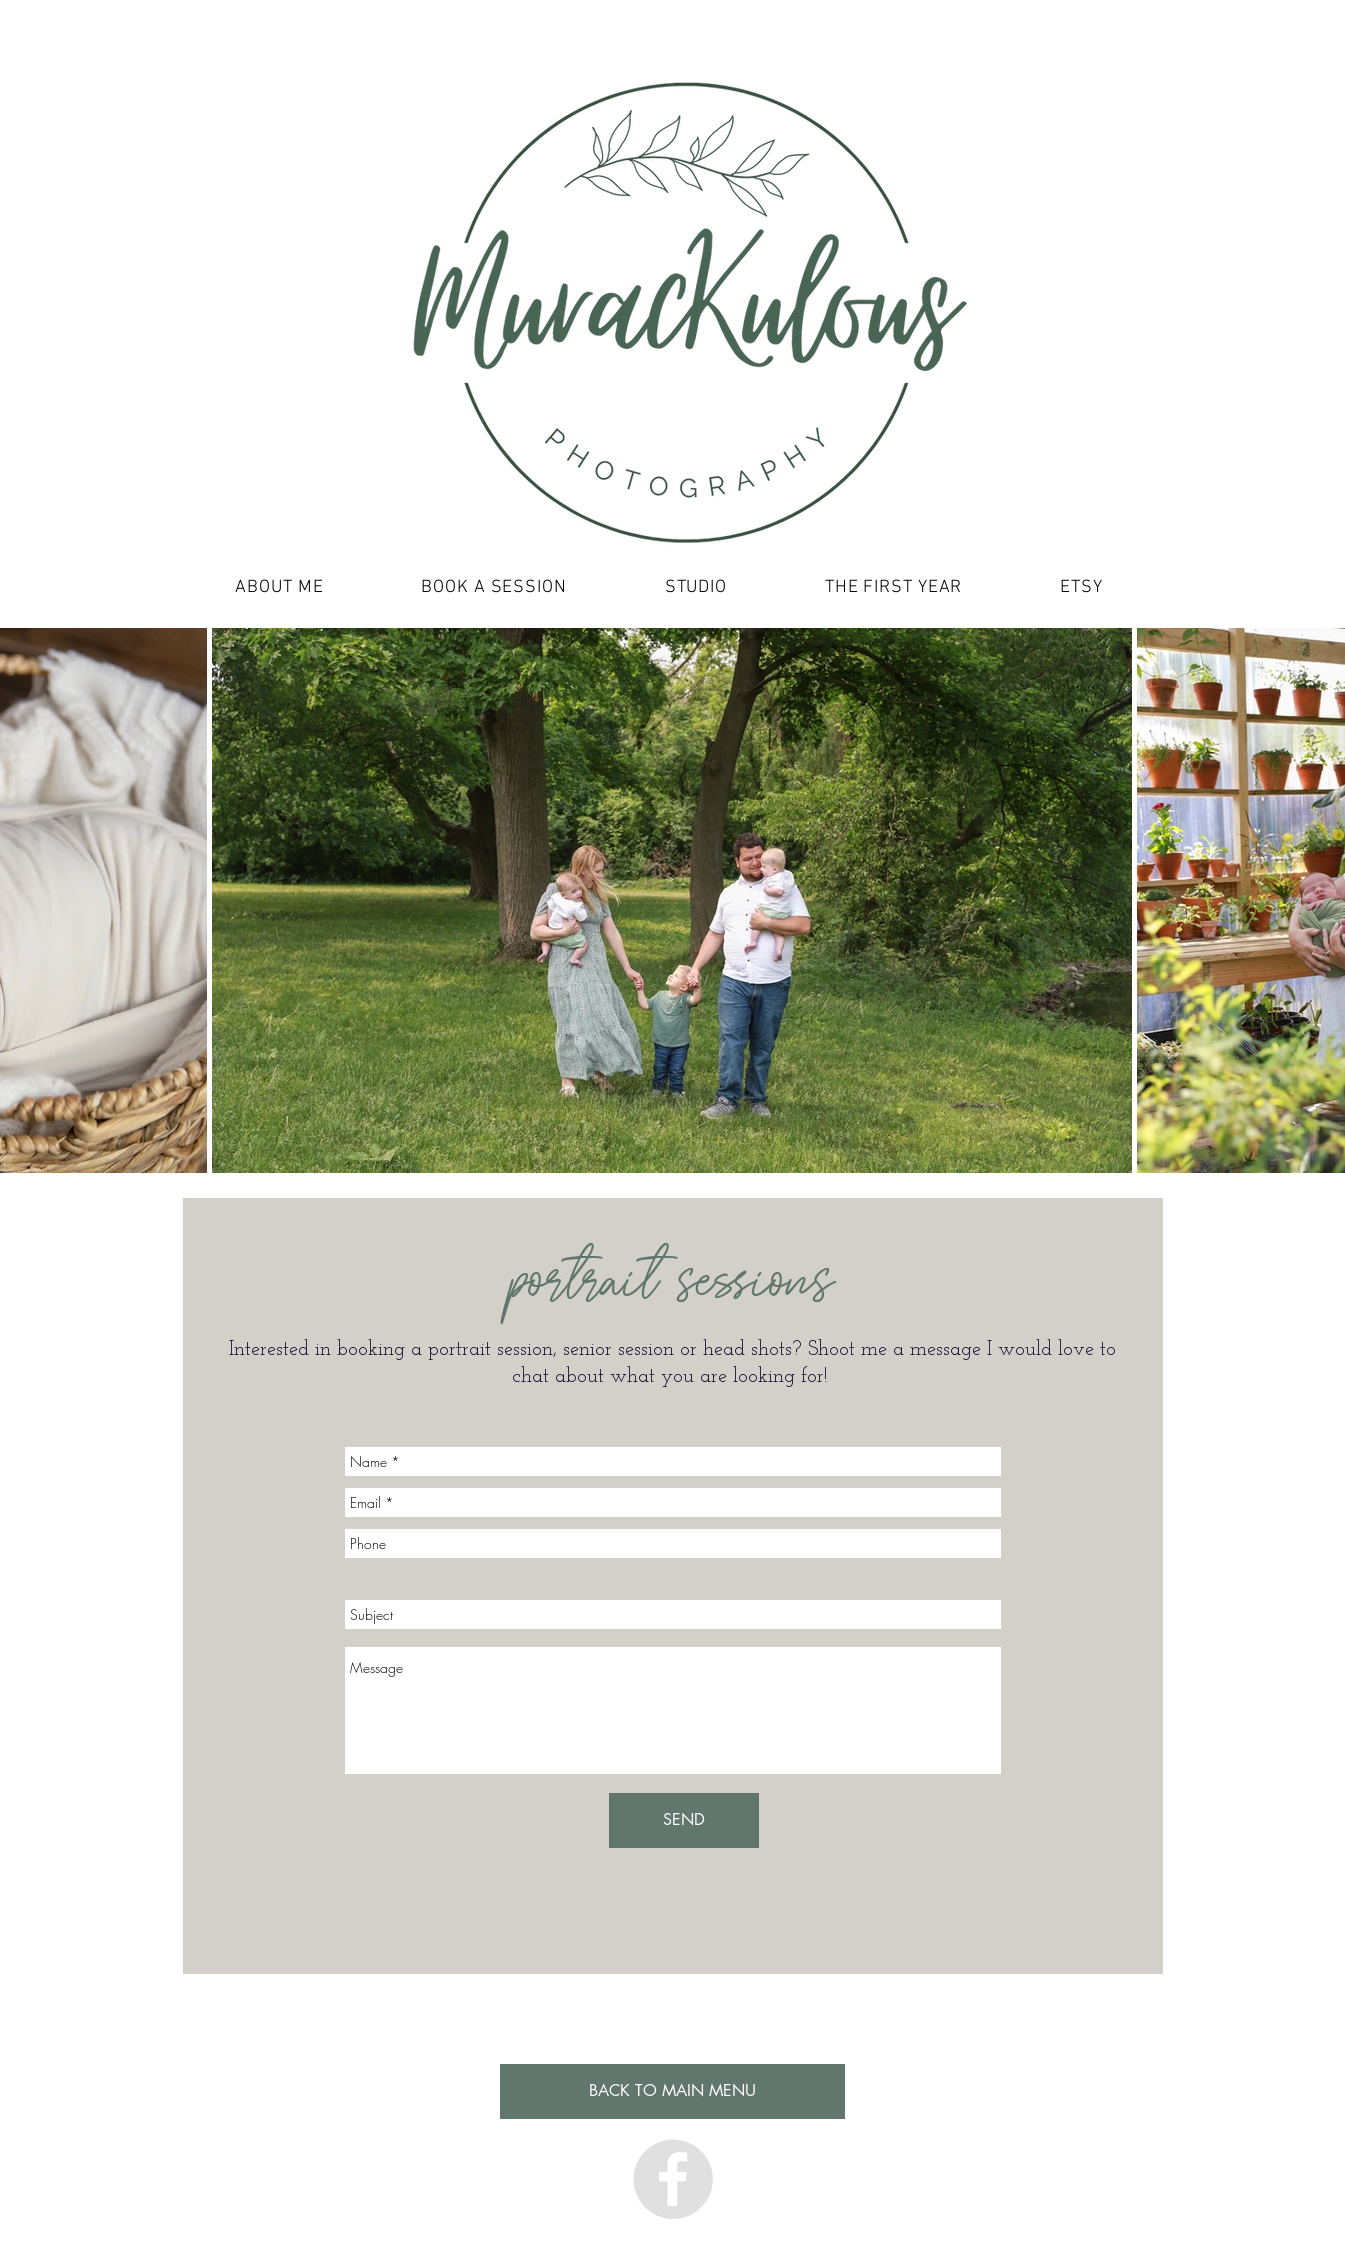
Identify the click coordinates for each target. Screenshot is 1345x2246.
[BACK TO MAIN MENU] (672, 2091)
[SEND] (684, 1820)
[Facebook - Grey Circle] (673, 2179)
